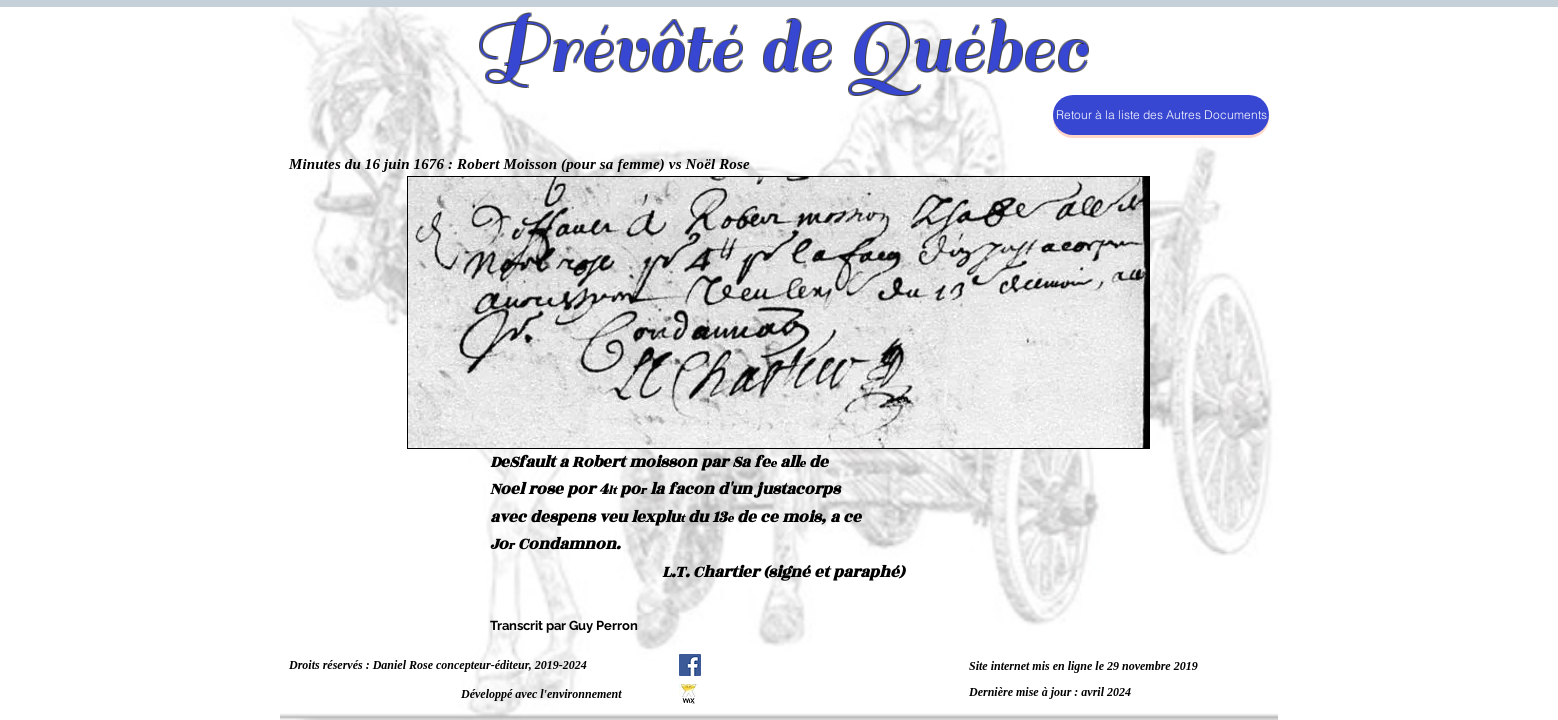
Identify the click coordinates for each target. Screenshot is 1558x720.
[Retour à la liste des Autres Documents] (1161, 115)
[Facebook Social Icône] (690, 665)
